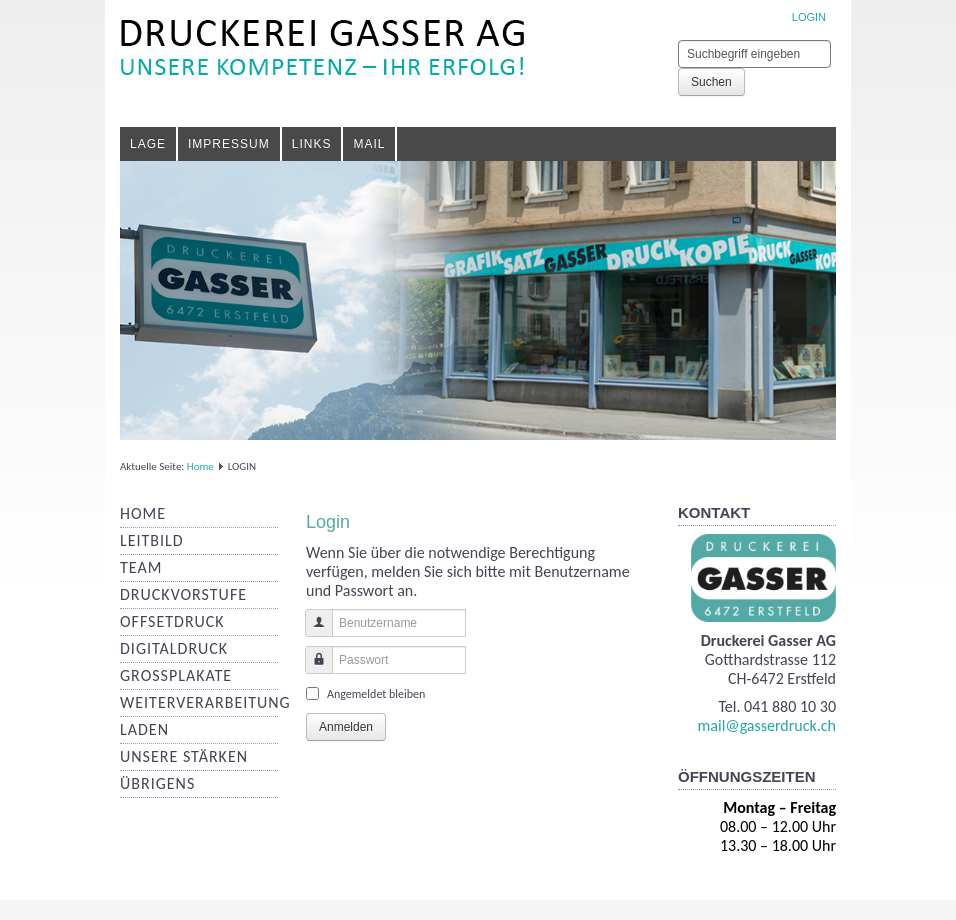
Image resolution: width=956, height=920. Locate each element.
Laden (144, 729)
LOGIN (809, 17)
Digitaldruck (174, 648)
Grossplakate (176, 675)
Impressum (229, 144)
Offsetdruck (172, 621)
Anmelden (346, 727)
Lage (148, 144)
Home (200, 466)
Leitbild (152, 540)
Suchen (711, 82)
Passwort (311, 669)
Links (312, 144)
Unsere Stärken (184, 756)
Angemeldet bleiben (376, 694)
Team (141, 567)
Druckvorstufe (183, 594)
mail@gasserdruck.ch (767, 725)
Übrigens (157, 783)
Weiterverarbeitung (205, 702)
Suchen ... (678, 40)
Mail (369, 144)
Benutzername (311, 632)
